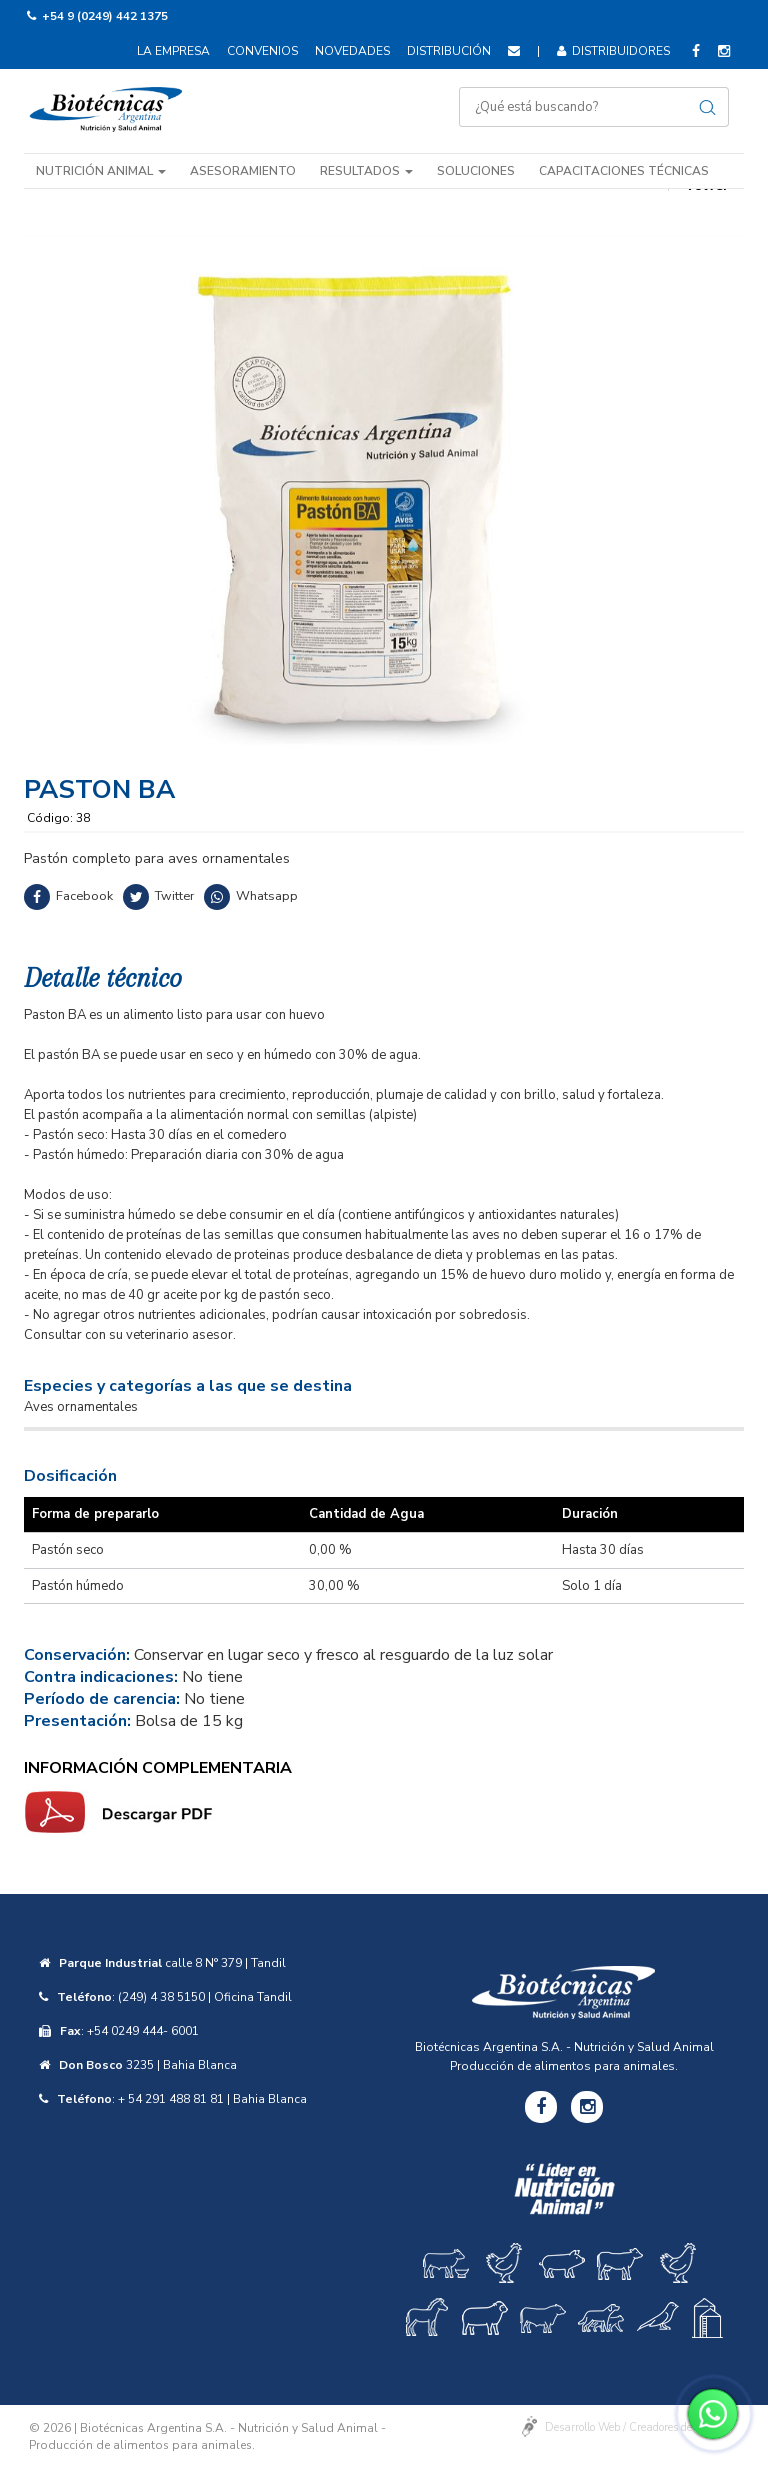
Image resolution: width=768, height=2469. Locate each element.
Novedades (352, 51)
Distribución (449, 51)
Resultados (366, 171)
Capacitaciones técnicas (624, 171)
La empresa (173, 51)
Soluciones (476, 171)
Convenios (262, 51)
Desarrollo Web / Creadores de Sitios (633, 2427)
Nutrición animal (101, 171)
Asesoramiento (243, 171)
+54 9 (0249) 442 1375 (105, 16)
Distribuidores (613, 51)
